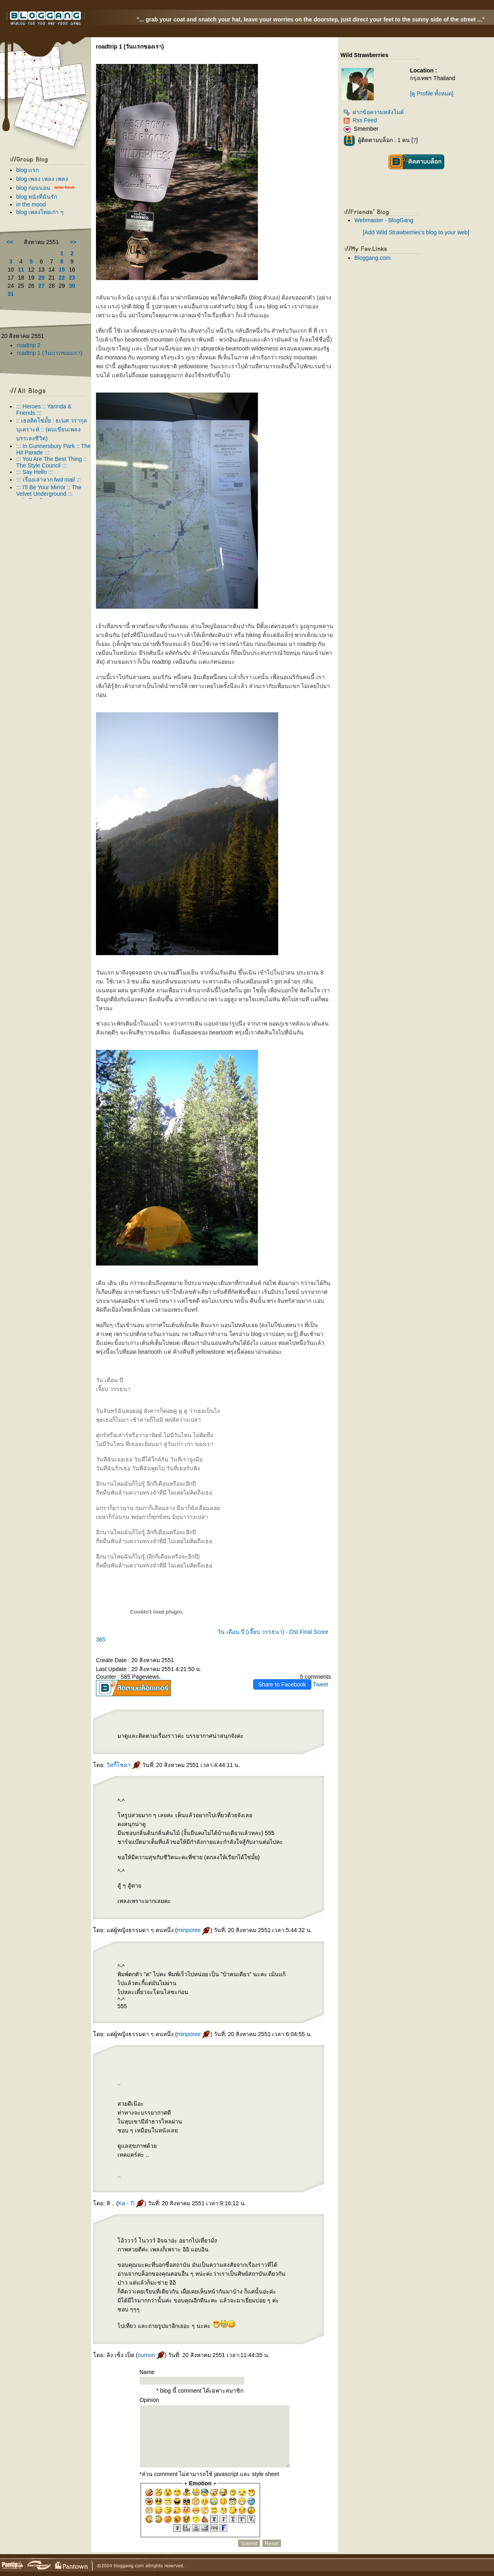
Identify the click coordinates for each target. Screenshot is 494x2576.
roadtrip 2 (28, 345)
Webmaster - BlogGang (383, 220)
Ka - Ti (131, 2203)
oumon (151, 2355)
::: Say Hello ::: (34, 472)
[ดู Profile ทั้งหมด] (431, 93)
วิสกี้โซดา (123, 1765)
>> (73, 242)
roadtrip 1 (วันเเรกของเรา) (49, 353)
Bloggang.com (372, 258)
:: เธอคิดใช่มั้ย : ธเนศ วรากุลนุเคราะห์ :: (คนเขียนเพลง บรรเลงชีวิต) (51, 429)
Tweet (320, 1684)
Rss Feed (360, 120)
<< (9, 242)
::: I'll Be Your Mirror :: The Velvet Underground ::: (48, 490)
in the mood (31, 204)
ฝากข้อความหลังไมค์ (373, 112)
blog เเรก (27, 170)
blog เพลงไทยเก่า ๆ (40, 212)
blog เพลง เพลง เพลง (42, 179)
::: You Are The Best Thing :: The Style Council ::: (51, 462)
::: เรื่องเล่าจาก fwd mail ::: (48, 479)
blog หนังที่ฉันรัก (36, 196)
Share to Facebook (282, 1684)
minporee (193, 1930)
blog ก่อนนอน (33, 188)
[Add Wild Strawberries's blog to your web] (416, 232)
